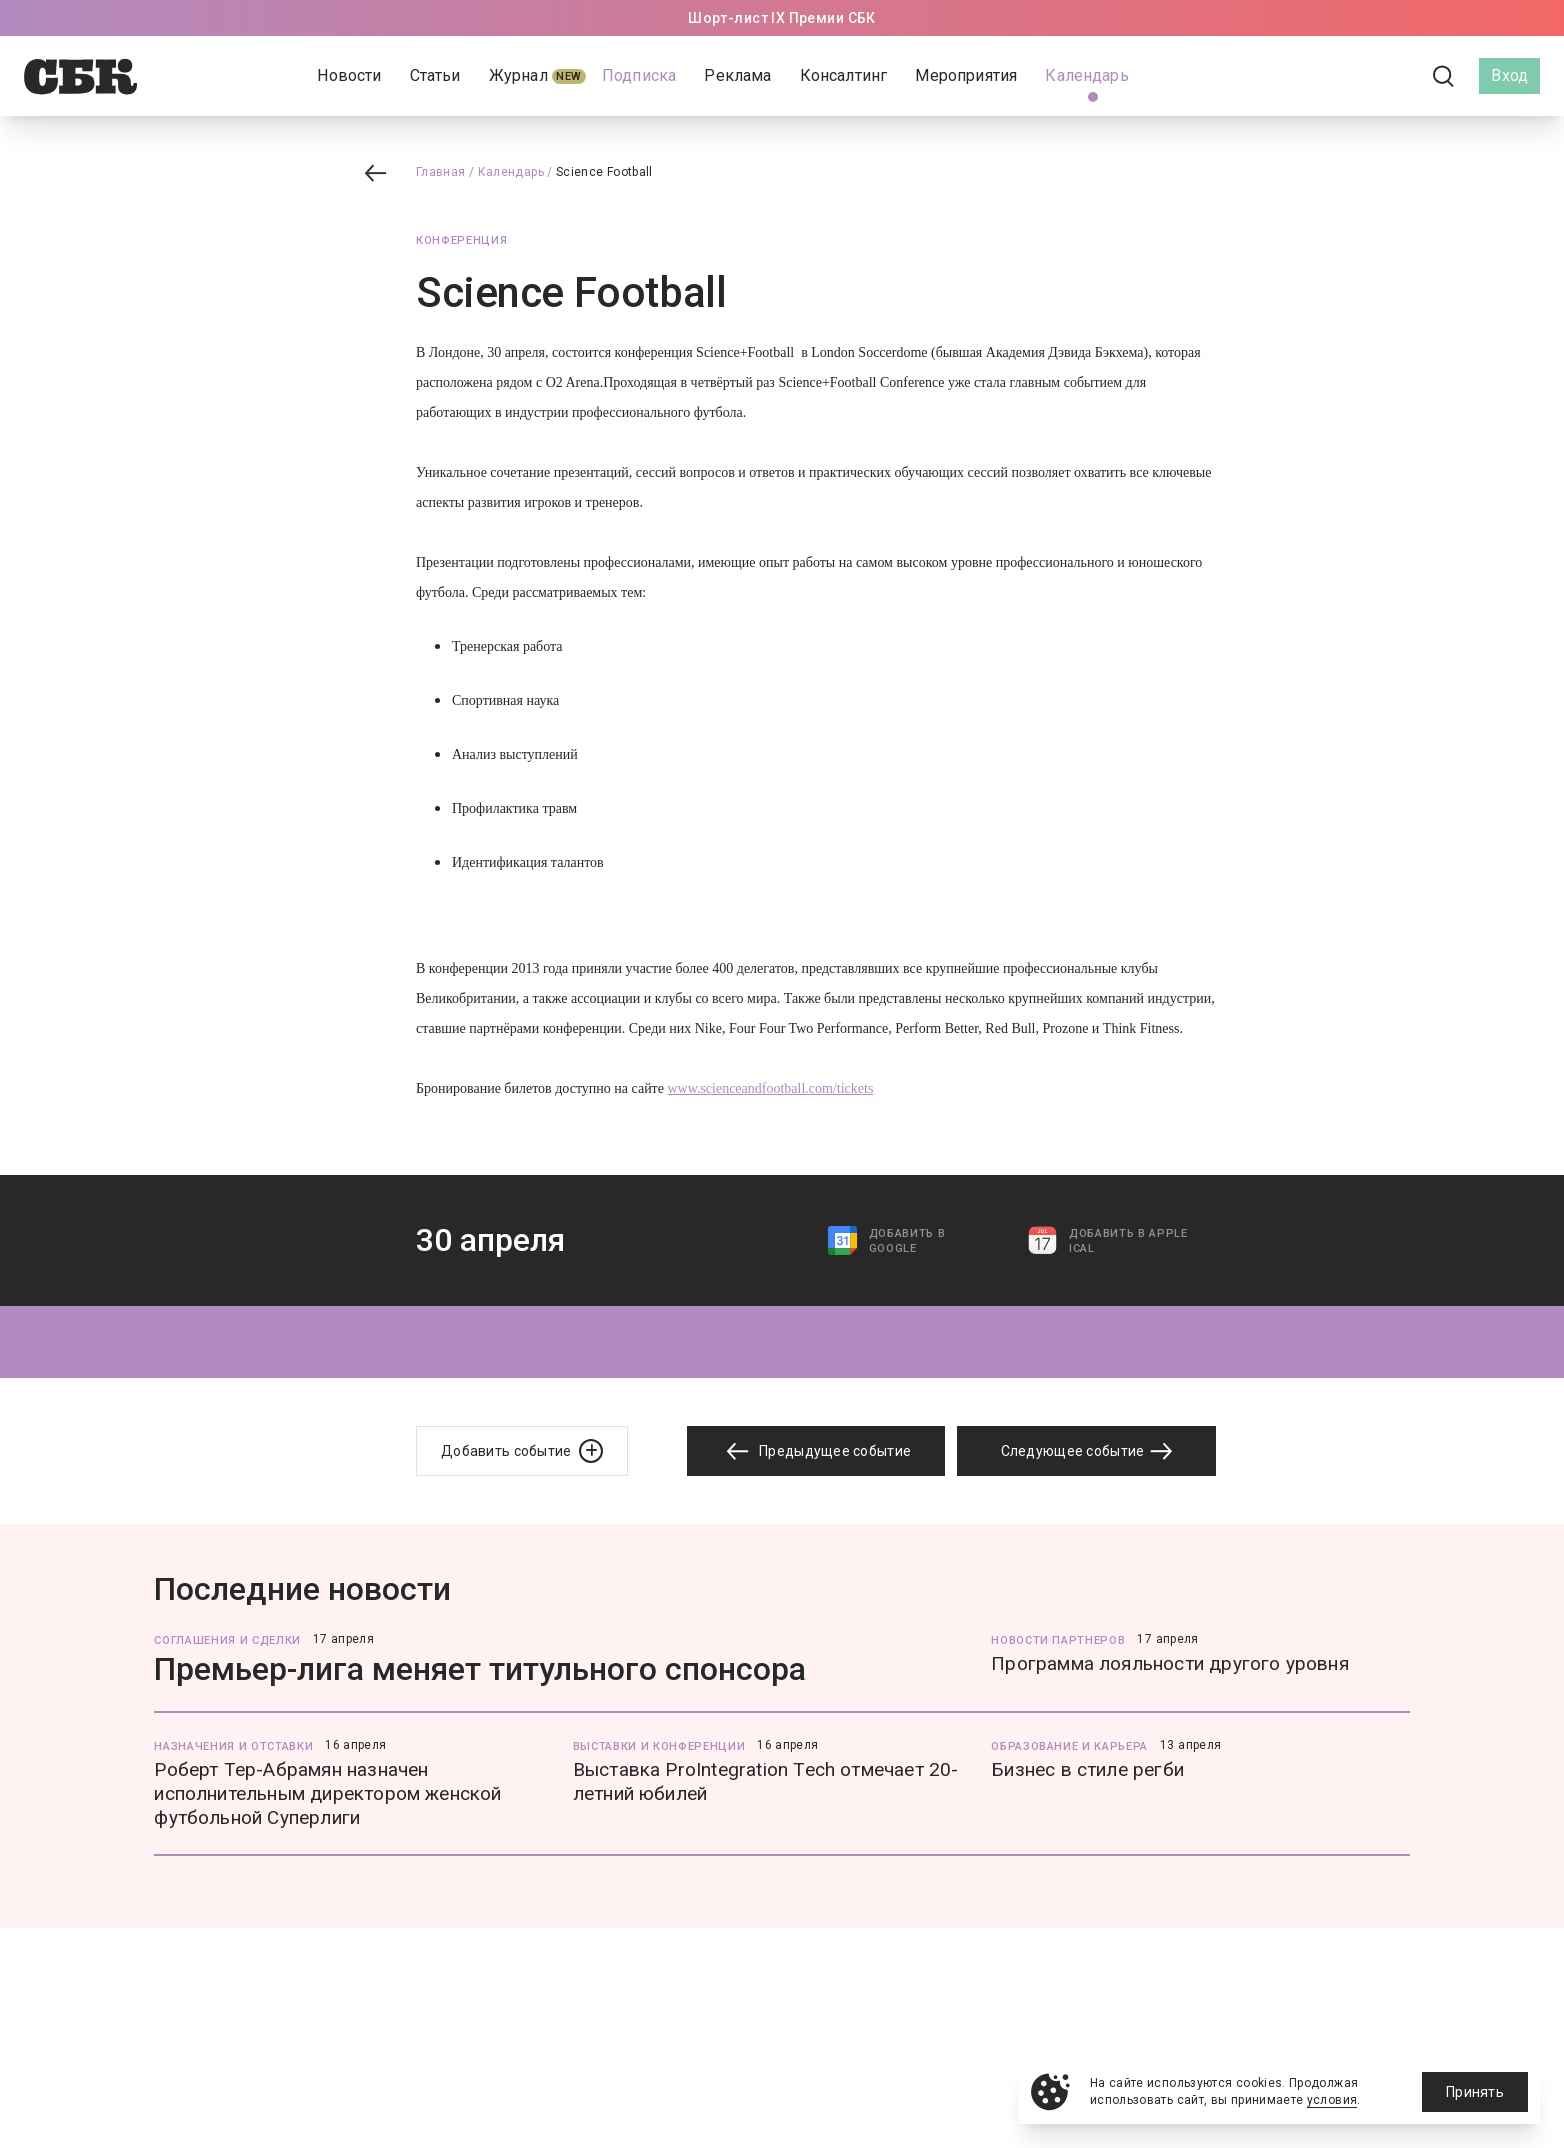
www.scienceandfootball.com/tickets (770, 1088)
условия (1332, 2100)
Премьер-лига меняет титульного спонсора (480, 1669)
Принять (1475, 2092)
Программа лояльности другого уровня (1170, 1663)
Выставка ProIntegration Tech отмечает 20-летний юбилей (766, 1781)
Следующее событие (1087, 1451)
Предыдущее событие (816, 1451)
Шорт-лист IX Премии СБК (782, 18)
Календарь (511, 172)
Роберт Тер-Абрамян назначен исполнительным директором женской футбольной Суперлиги (327, 1793)
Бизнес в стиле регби (1087, 1769)
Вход (1509, 75)
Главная (441, 172)
